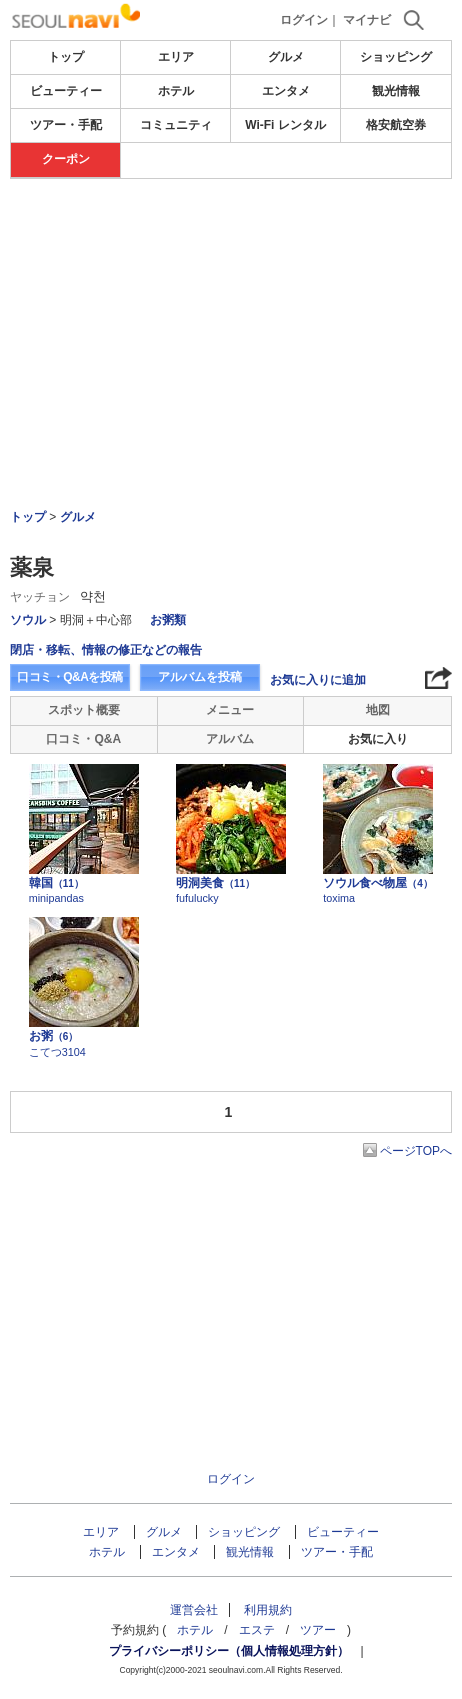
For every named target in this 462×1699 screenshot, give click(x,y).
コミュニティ (176, 125)
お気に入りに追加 (318, 680)
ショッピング (396, 57)
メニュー (230, 710)
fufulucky (197, 898)
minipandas (56, 898)
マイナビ (367, 20)
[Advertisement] (231, 239)
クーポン (66, 159)
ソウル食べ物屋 (378, 883)
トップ (66, 57)
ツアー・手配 (66, 125)
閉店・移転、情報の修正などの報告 (106, 650)
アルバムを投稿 (200, 677)
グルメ (286, 57)
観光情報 (396, 91)
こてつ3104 (57, 1052)
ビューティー (66, 91)
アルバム (230, 739)
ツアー (318, 1630)
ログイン (304, 20)
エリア (176, 57)
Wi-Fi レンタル (285, 125)
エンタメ (286, 91)
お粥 (54, 1036)
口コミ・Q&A (83, 739)
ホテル (176, 91)
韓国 (56, 883)
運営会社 (194, 1610)
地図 (378, 710)
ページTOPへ (416, 1151)
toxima (339, 898)
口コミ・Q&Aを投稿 (70, 677)
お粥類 (168, 620)
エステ (257, 1630)
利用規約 (268, 1610)
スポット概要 (84, 710)
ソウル (28, 620)
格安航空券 (396, 125)
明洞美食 (215, 883)
